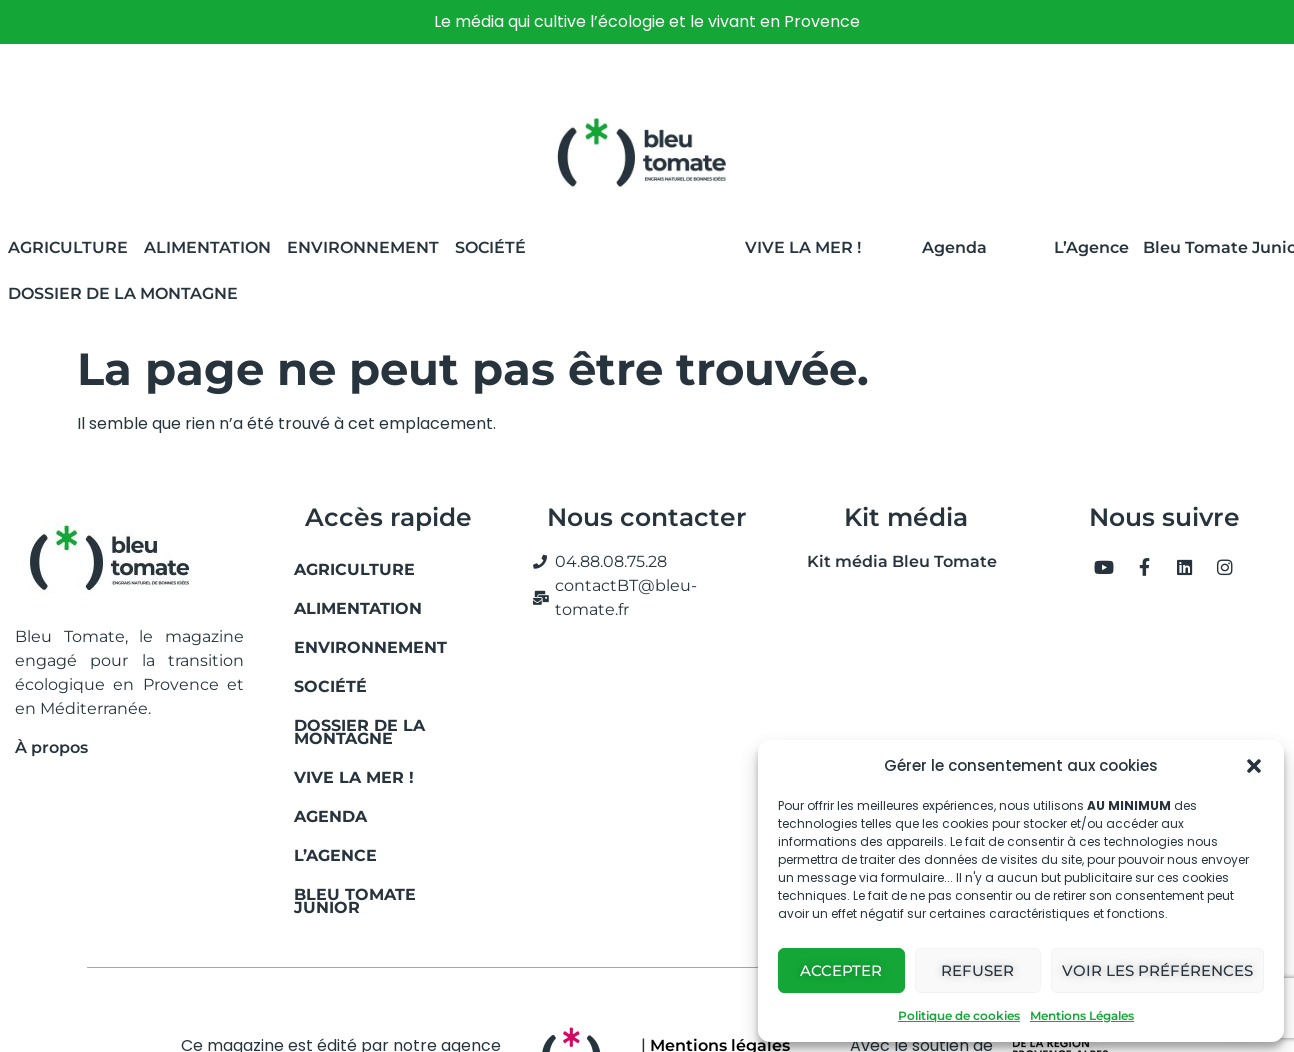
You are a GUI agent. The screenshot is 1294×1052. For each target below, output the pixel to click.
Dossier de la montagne (123, 293)
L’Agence (1091, 247)
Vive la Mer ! (803, 247)
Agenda (954, 247)
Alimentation (207, 247)
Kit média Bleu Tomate (894, 561)
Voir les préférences (1157, 970)
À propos (51, 747)
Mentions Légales (1082, 1015)
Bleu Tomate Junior (355, 901)
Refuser (977, 970)
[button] (1254, 766)
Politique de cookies (959, 1015)
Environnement (363, 247)
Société (490, 247)
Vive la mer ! (354, 777)
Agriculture (68, 247)
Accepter (841, 970)
